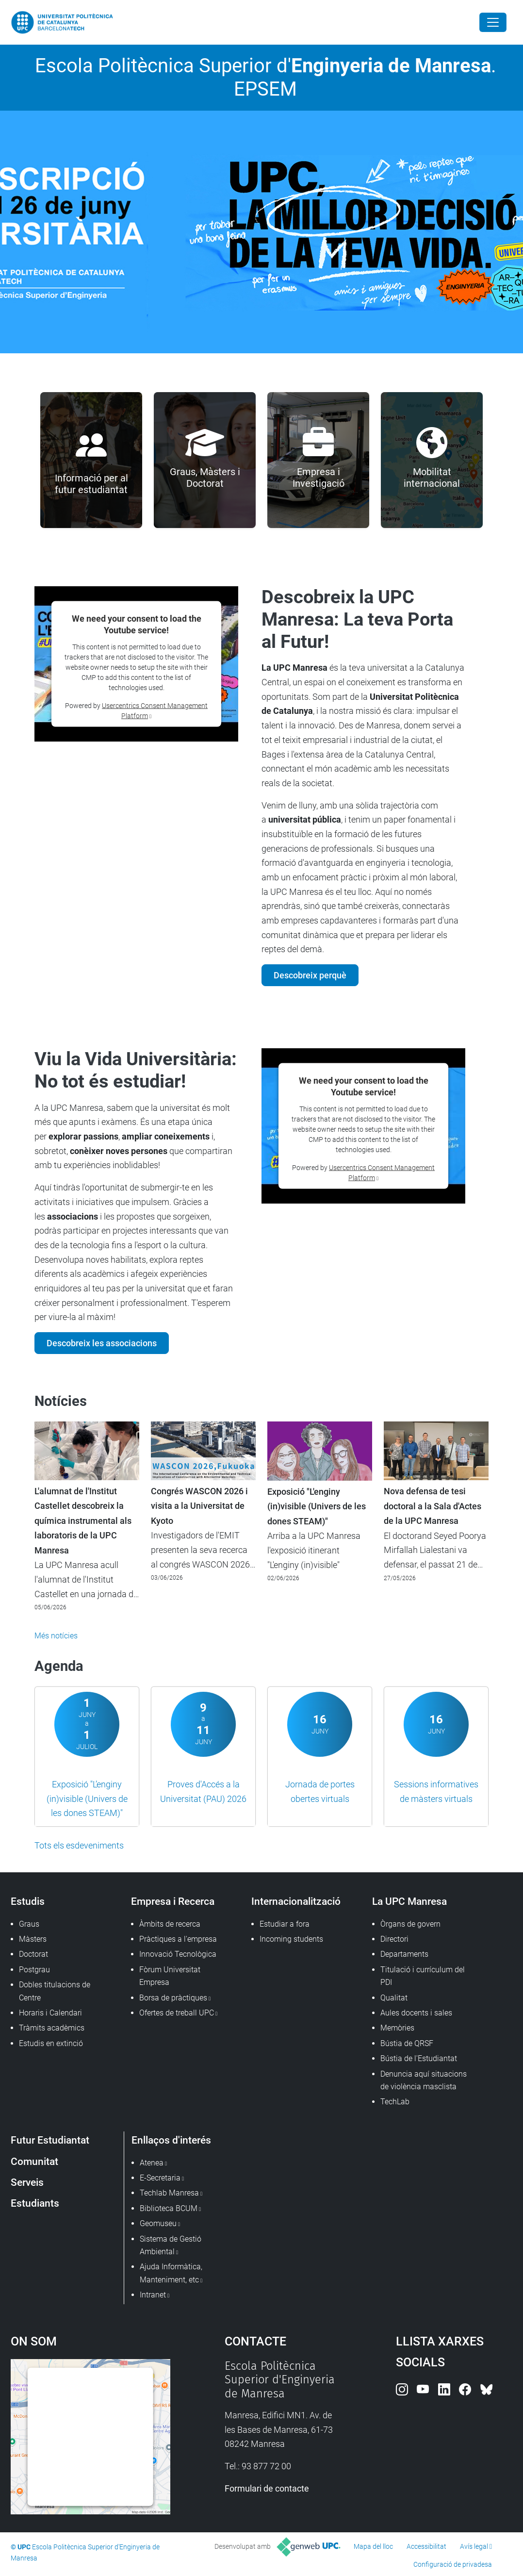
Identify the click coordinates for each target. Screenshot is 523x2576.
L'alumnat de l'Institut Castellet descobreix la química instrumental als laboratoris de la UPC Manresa (82, 1521)
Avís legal (474, 2546)
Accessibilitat (426, 2546)
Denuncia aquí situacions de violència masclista (423, 2080)
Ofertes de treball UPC (176, 2012)
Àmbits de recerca (169, 1924)
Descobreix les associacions (102, 1343)
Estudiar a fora (285, 1924)
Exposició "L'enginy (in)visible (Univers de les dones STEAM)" (316, 1506)
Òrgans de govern (410, 1924)
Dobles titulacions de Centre (54, 1991)
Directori (394, 1939)
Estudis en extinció (51, 2043)
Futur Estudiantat (50, 2140)
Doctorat (33, 1954)
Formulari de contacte (267, 2488)
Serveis (27, 2182)
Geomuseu (158, 2223)
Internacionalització (296, 1901)
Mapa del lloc (373, 2546)
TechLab (394, 2101)
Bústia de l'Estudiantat (418, 2058)
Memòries (397, 2027)
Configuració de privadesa (452, 2564)
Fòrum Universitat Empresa (169, 1976)
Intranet (153, 2294)
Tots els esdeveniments (79, 1845)
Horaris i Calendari (50, 2012)
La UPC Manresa (409, 1901)
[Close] (493, 22)
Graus (29, 1924)
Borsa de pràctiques (173, 1997)
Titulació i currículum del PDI (422, 1976)
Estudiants (35, 2203)
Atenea (151, 2162)
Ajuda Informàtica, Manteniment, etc (171, 2273)
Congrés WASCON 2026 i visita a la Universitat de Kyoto (199, 1506)
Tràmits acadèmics (51, 2027)
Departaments (404, 1954)
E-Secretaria (160, 2177)
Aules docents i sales (416, 2012)
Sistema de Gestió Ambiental (170, 2245)
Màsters (33, 1939)
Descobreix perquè (310, 975)
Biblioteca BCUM (168, 2208)
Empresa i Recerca (172, 1901)
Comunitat (34, 2161)
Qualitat (394, 1997)
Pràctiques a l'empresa (178, 1939)
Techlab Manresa (169, 2192)
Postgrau (34, 1969)
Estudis (28, 1901)
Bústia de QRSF (406, 2043)
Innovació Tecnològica (177, 1954)
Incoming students (291, 1939)
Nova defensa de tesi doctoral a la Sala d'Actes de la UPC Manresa (432, 1506)
